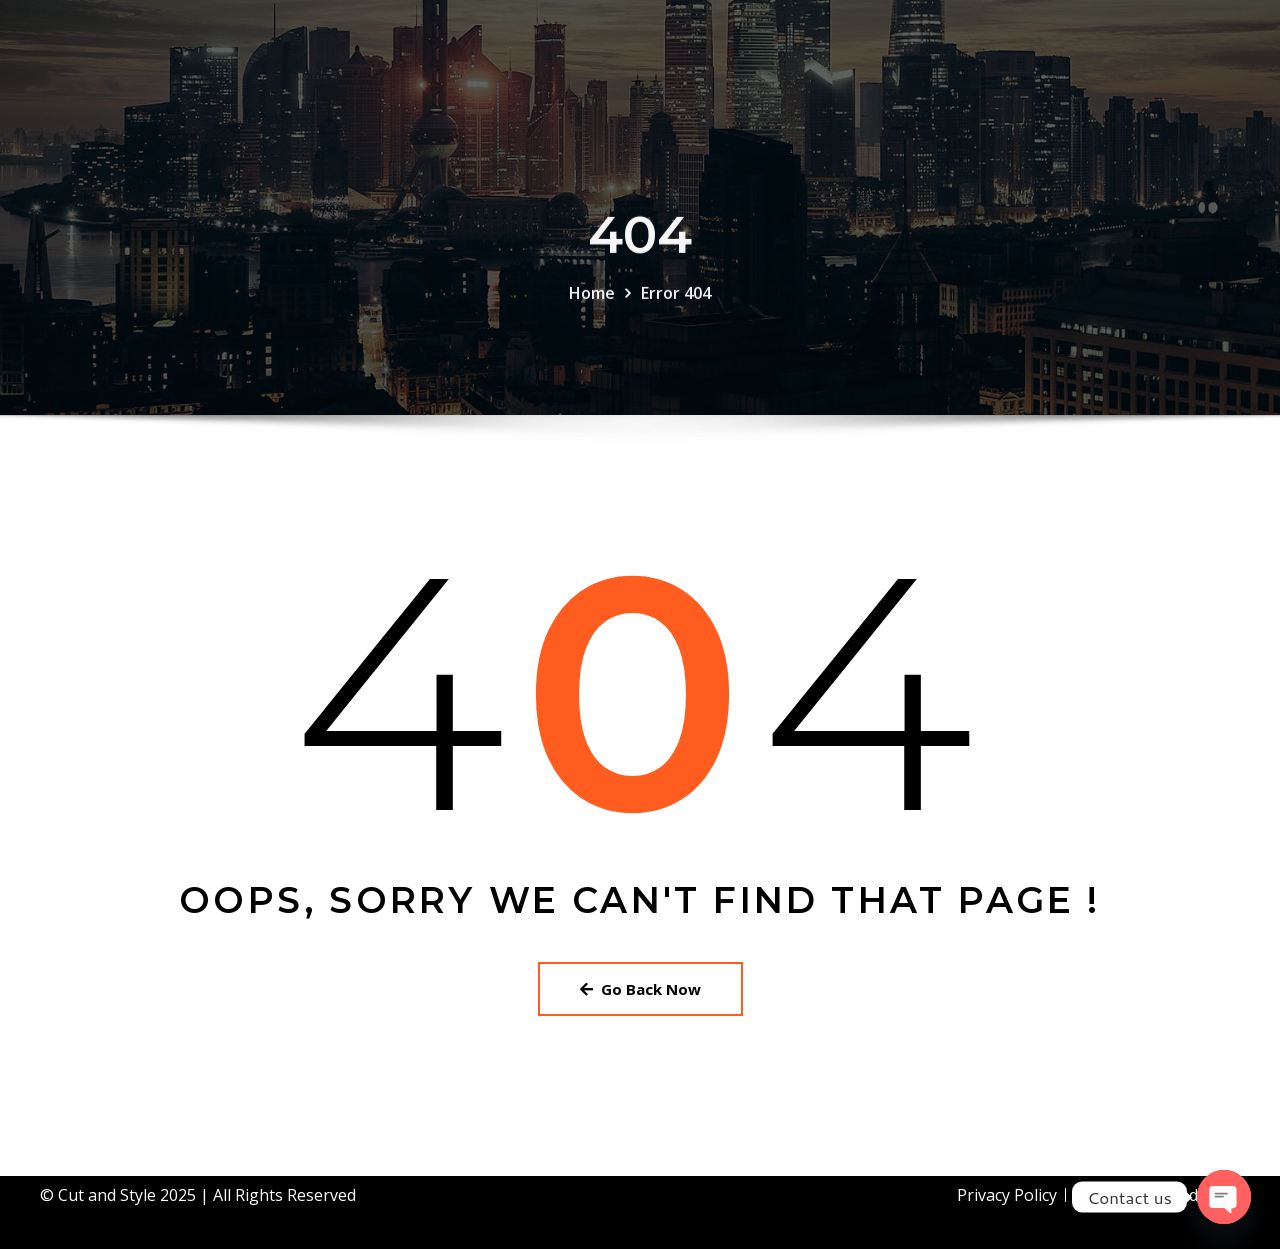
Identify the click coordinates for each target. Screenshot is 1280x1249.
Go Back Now (640, 989)
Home (592, 307)
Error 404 (676, 307)
